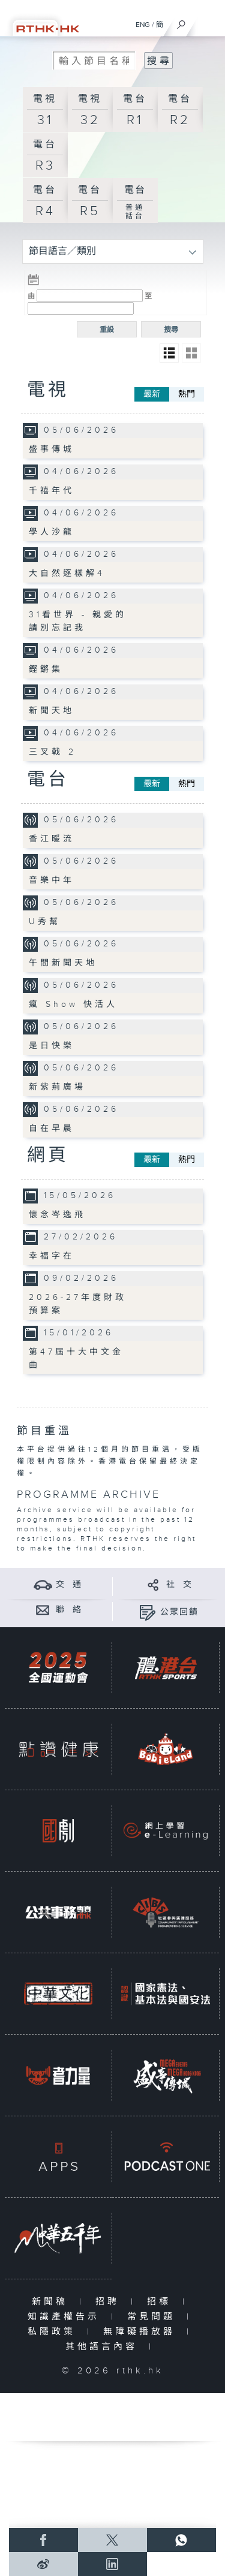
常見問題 (154, 2317)
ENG (143, 24)
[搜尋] (181, 22)
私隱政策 (54, 2332)
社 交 (179, 1584)
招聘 (110, 2302)
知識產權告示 (66, 2317)
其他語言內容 (104, 2347)
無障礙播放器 (142, 2332)
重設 (107, 329)
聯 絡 (69, 1610)
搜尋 (171, 329)
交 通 (69, 1584)
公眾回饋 (179, 1612)
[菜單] (208, 22)
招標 (161, 2302)
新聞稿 (52, 2302)
